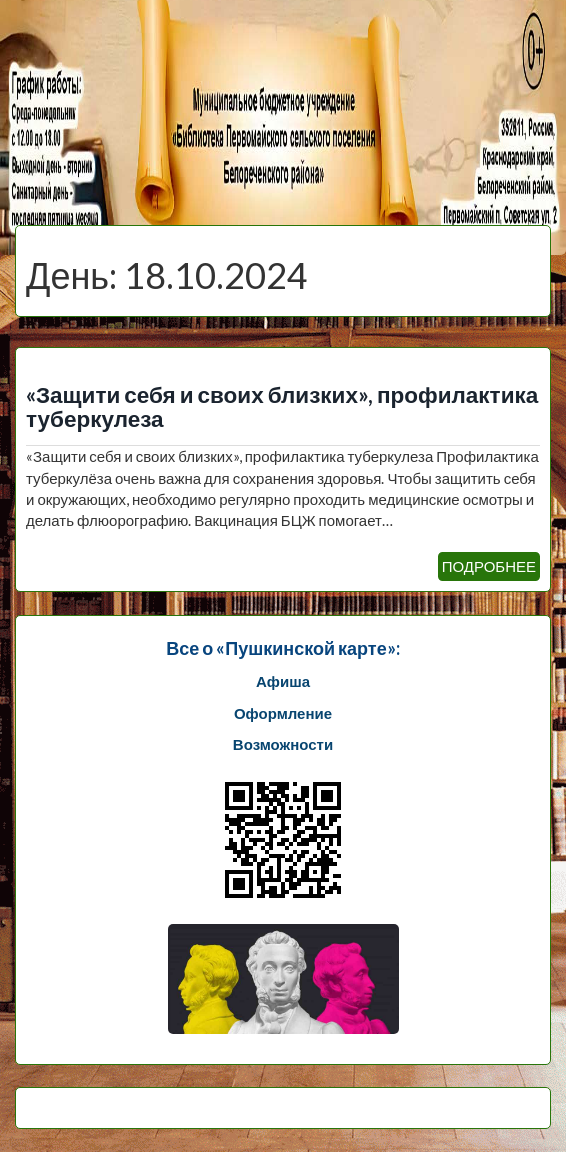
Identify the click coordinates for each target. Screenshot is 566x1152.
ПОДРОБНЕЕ (489, 566)
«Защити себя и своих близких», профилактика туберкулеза (282, 407)
